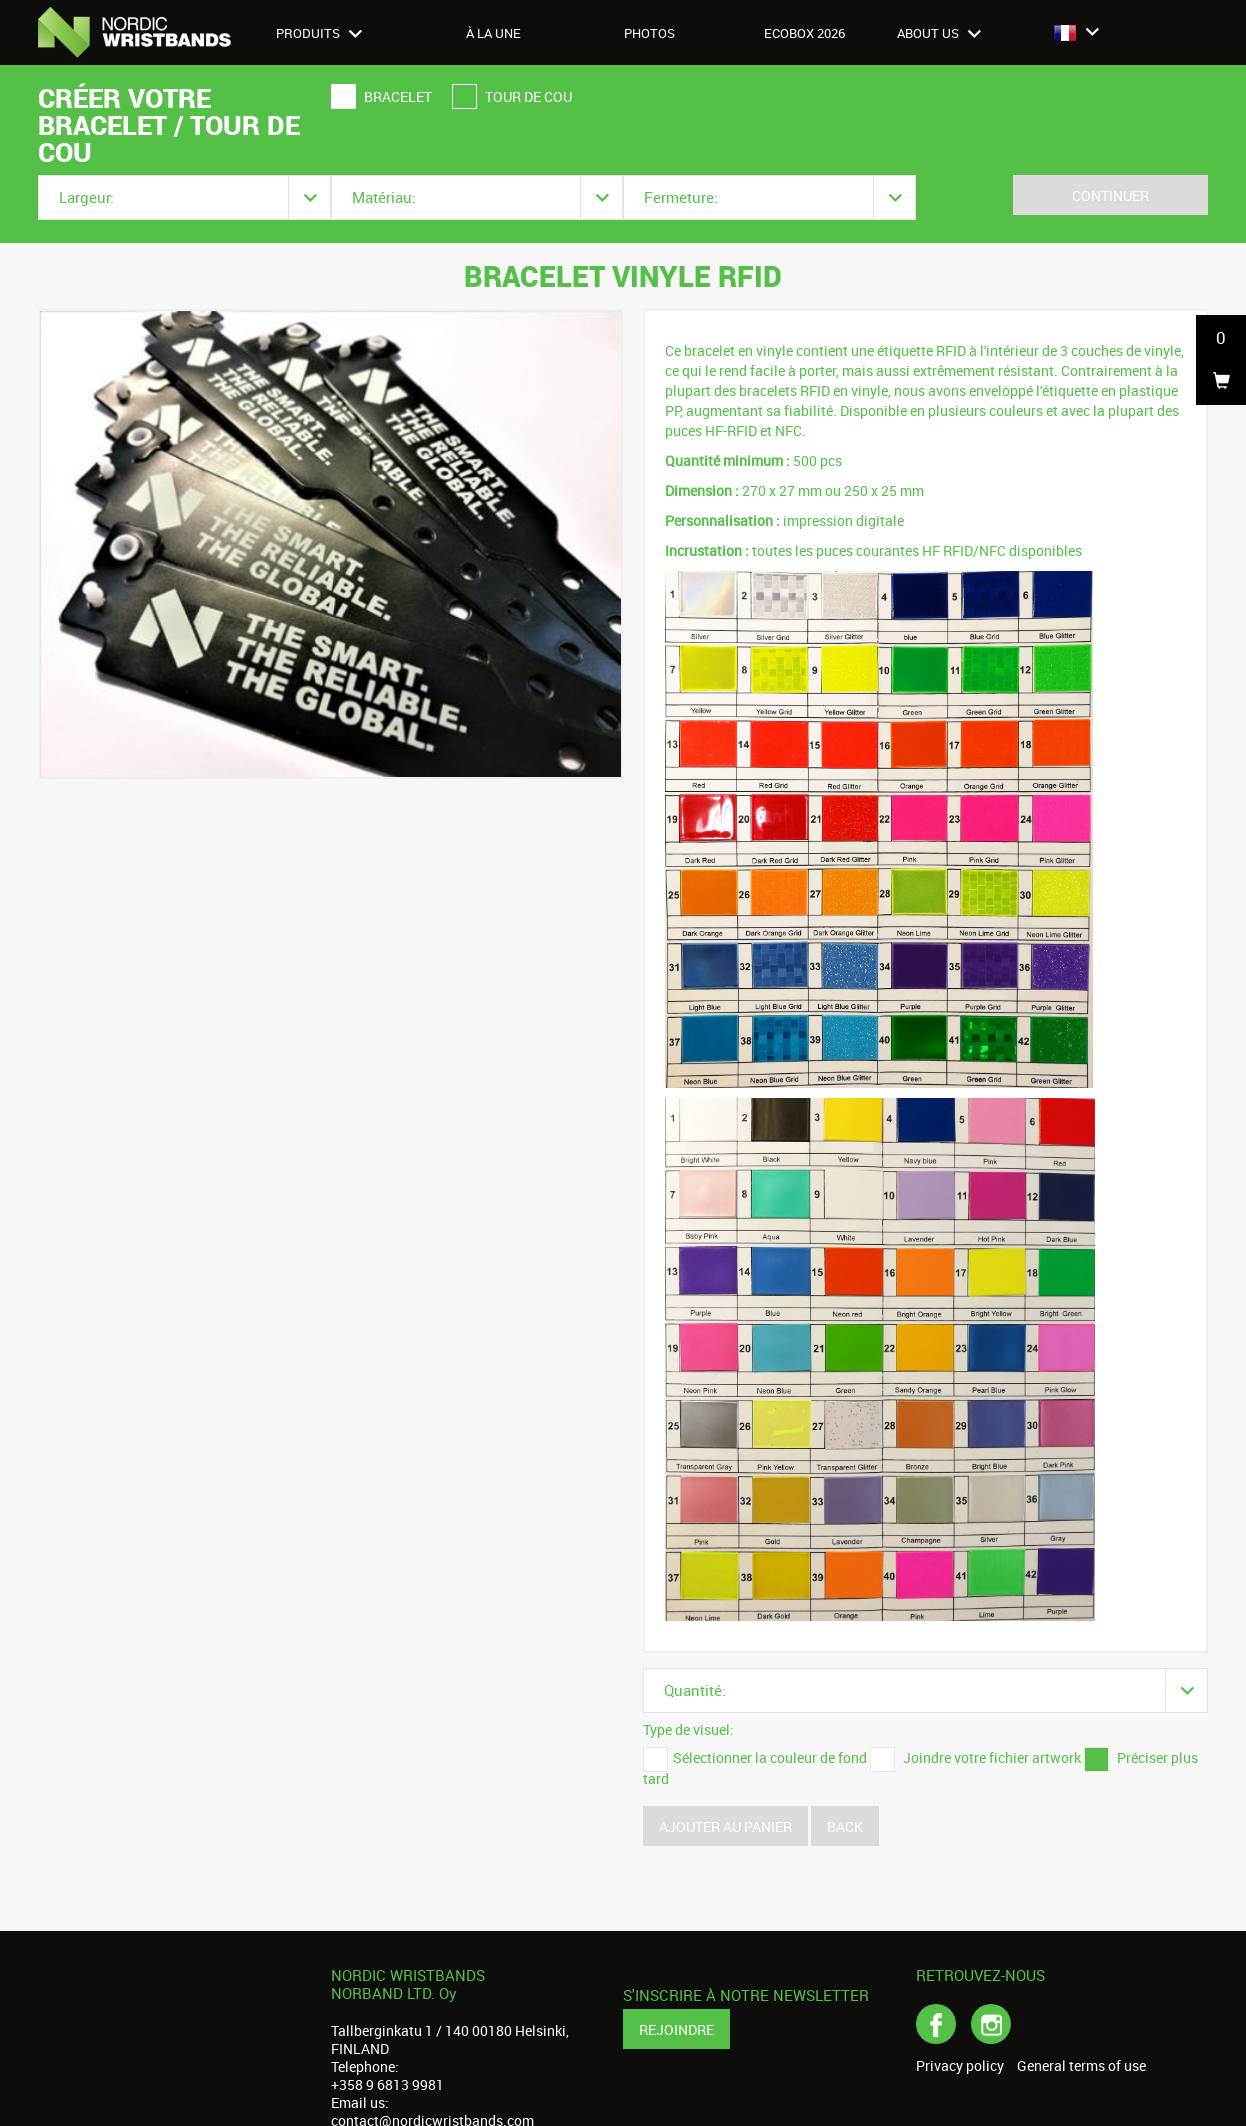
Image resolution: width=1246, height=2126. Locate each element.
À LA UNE (493, 33)
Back (845, 1826)
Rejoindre (676, 2029)
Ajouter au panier (725, 1826)
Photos (649, 33)
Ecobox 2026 (804, 33)
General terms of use (1081, 2066)
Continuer (1110, 195)
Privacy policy (960, 2066)
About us (939, 33)
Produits (319, 33)
